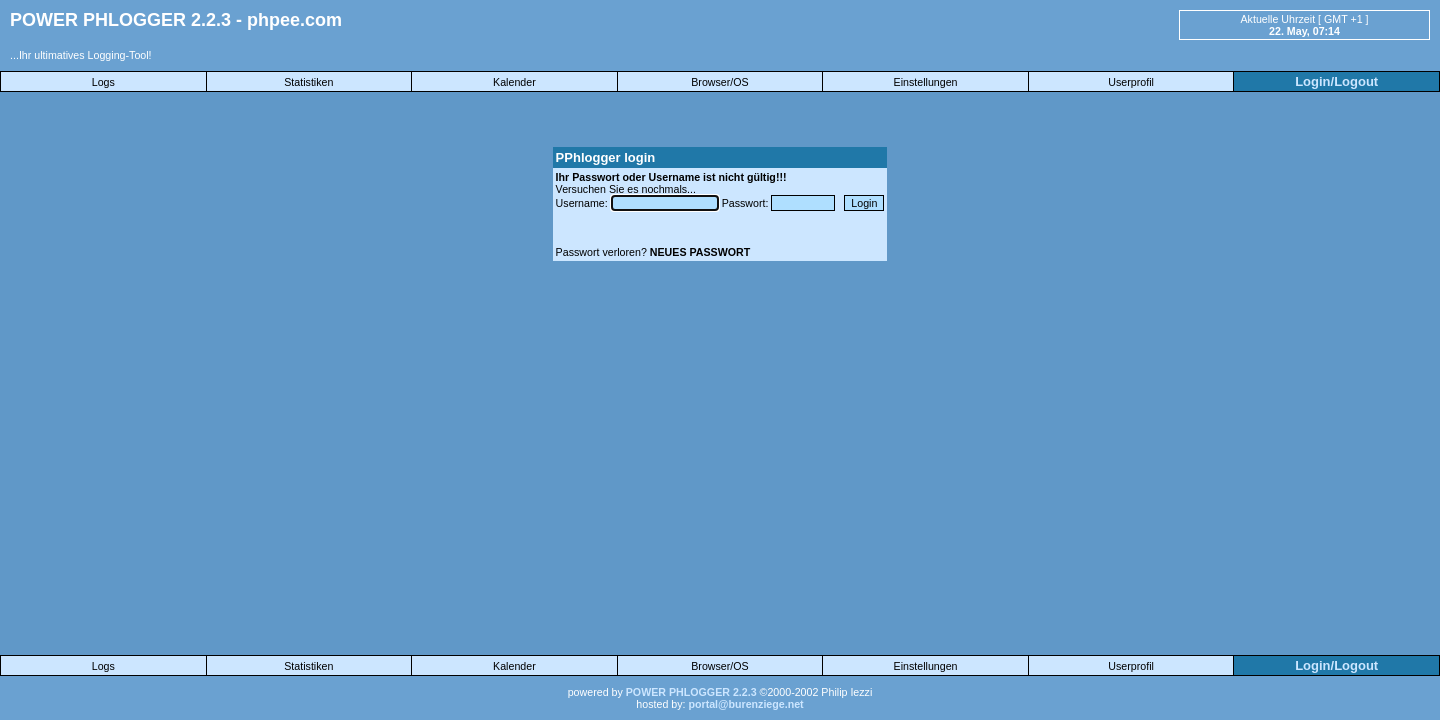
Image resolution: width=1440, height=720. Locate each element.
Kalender (514, 82)
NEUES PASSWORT (700, 252)
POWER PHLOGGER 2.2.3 (691, 692)
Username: (583, 203)
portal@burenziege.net (745, 704)
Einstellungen (926, 82)
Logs (103, 82)
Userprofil (1131, 82)
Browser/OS (719, 82)
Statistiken (308, 82)
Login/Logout (1336, 81)
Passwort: (747, 203)
